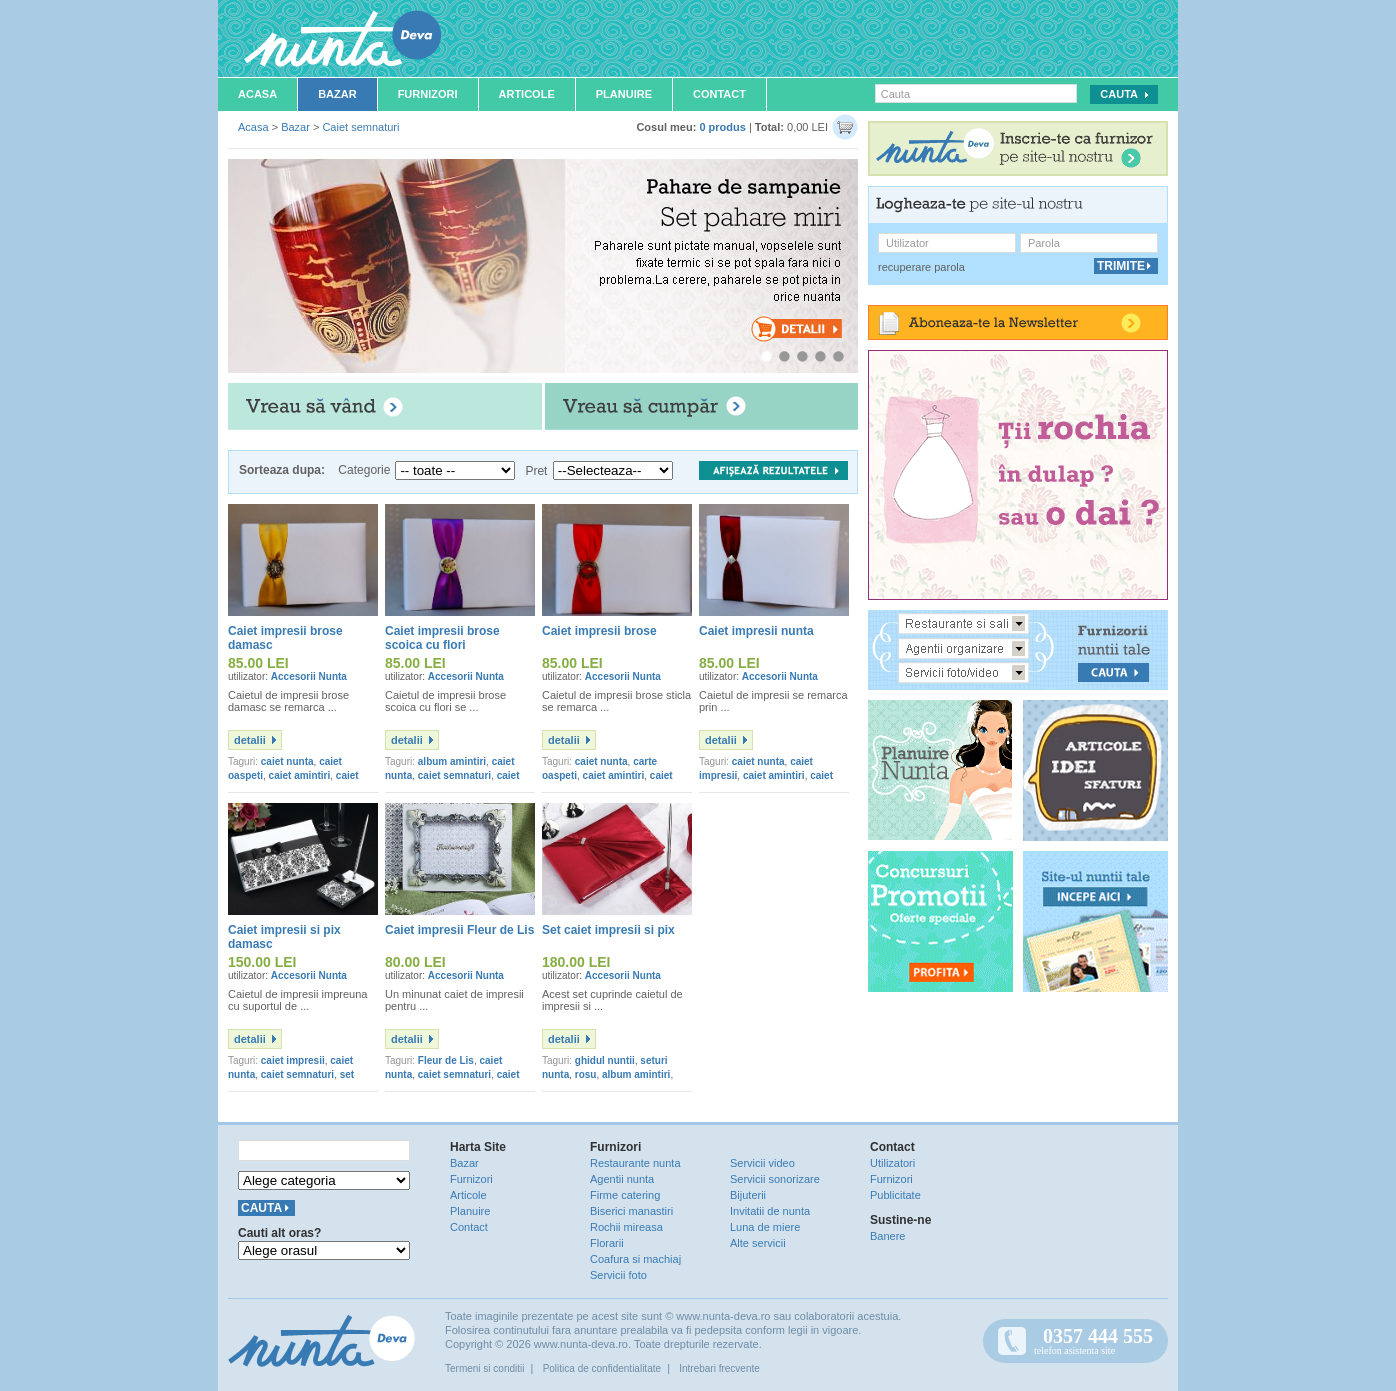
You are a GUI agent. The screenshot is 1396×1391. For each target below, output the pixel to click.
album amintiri (452, 761)
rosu (586, 1074)
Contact (719, 94)
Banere (887, 1236)
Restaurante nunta (635, 1163)
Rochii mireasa (626, 1227)
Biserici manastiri (631, 1211)
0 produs (722, 127)
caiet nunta (287, 761)
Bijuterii (748, 1195)
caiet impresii (293, 1060)
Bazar (337, 94)
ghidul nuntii (605, 1060)
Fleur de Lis (446, 1060)
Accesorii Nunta (309, 676)
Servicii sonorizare (775, 1179)
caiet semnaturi (454, 775)
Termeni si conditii (484, 1368)
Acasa (257, 94)
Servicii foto (618, 1275)
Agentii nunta (622, 1179)
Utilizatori (892, 1163)
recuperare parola (921, 267)
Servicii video (762, 1163)
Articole (527, 94)
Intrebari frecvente (719, 1368)
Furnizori (428, 94)
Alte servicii (758, 1243)
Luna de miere (765, 1227)
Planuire (624, 94)
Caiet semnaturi (360, 127)
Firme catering (625, 1195)
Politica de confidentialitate (602, 1368)
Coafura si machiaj (635, 1259)
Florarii (607, 1243)
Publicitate (895, 1195)
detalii (250, 740)
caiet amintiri (300, 775)
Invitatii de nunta (770, 1211)
